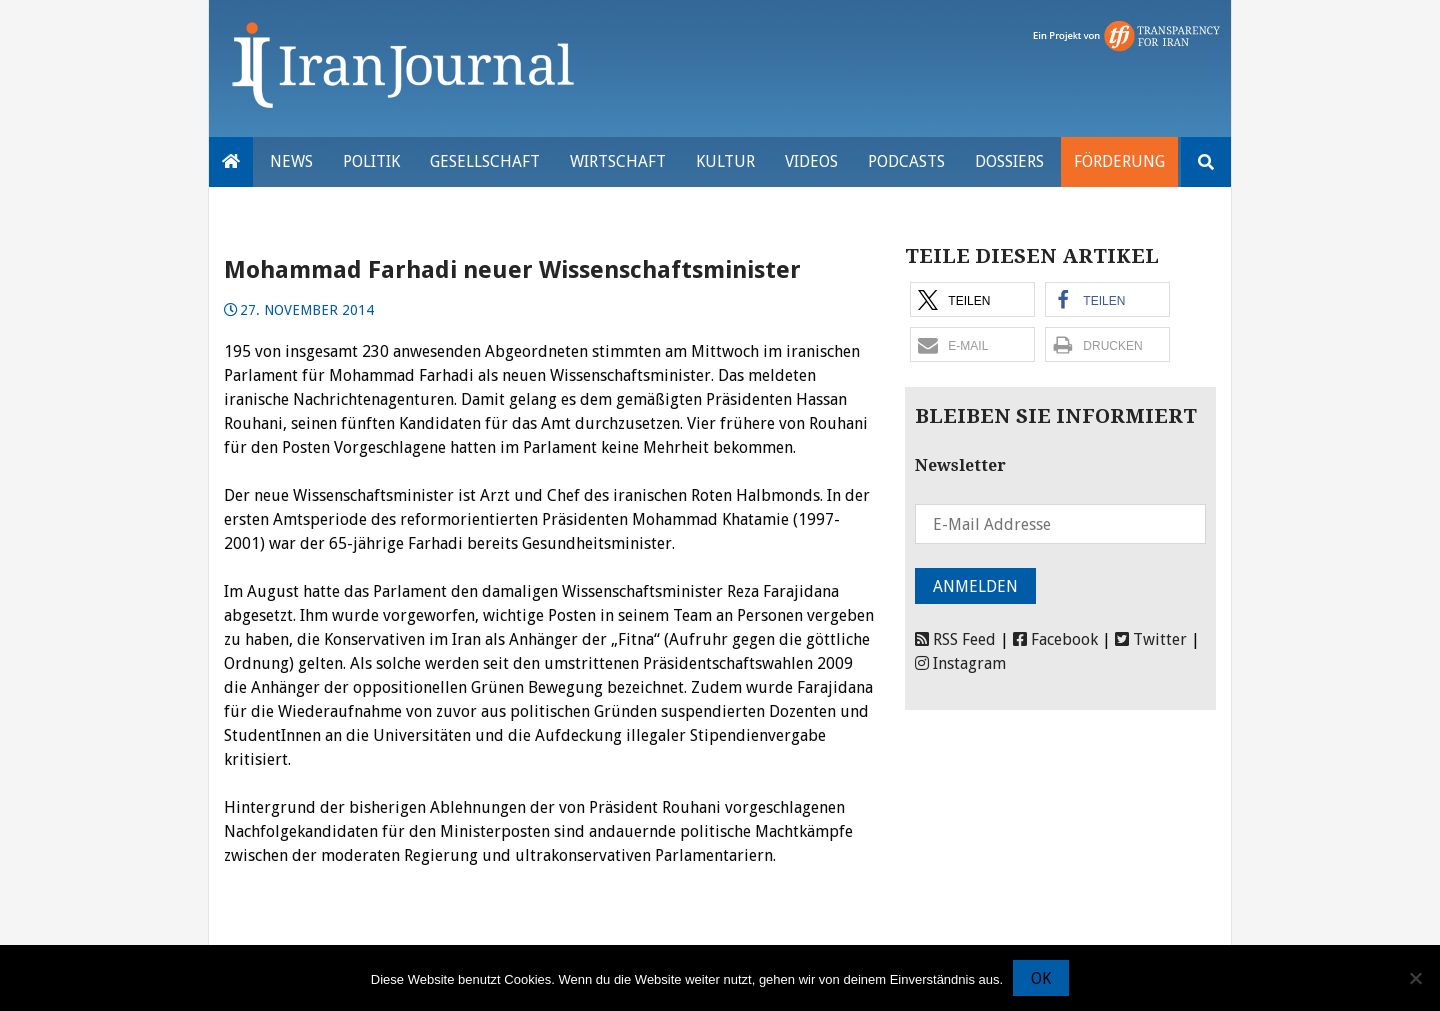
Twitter (1151, 639)
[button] (972, 299)
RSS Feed (955, 639)
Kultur (725, 161)
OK (1041, 978)
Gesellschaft (485, 161)
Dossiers (1009, 161)
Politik (371, 161)
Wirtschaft (618, 161)
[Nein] (1415, 978)
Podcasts (906, 161)
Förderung (1119, 161)
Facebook (1055, 639)
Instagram (960, 663)
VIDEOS (811, 161)
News (291, 161)
